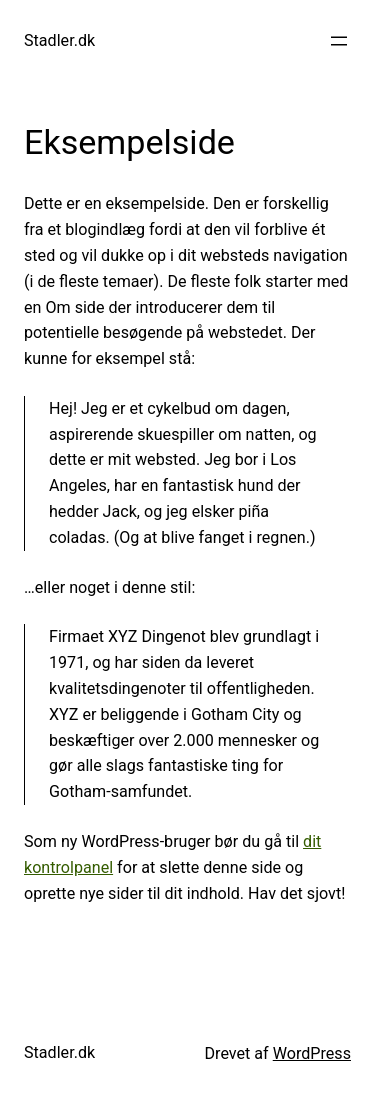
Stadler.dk (59, 40)
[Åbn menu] (339, 41)
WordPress (312, 1053)
